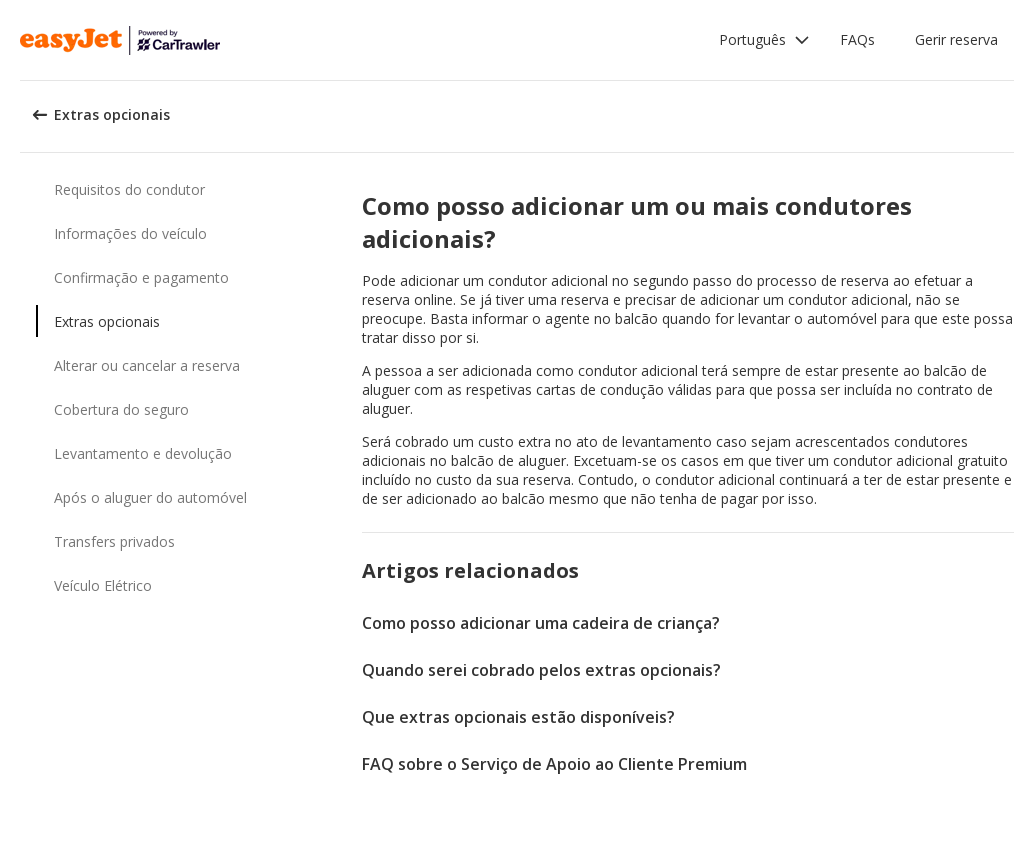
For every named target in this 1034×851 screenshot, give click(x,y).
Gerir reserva (956, 39)
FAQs (857, 39)
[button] (764, 40)
